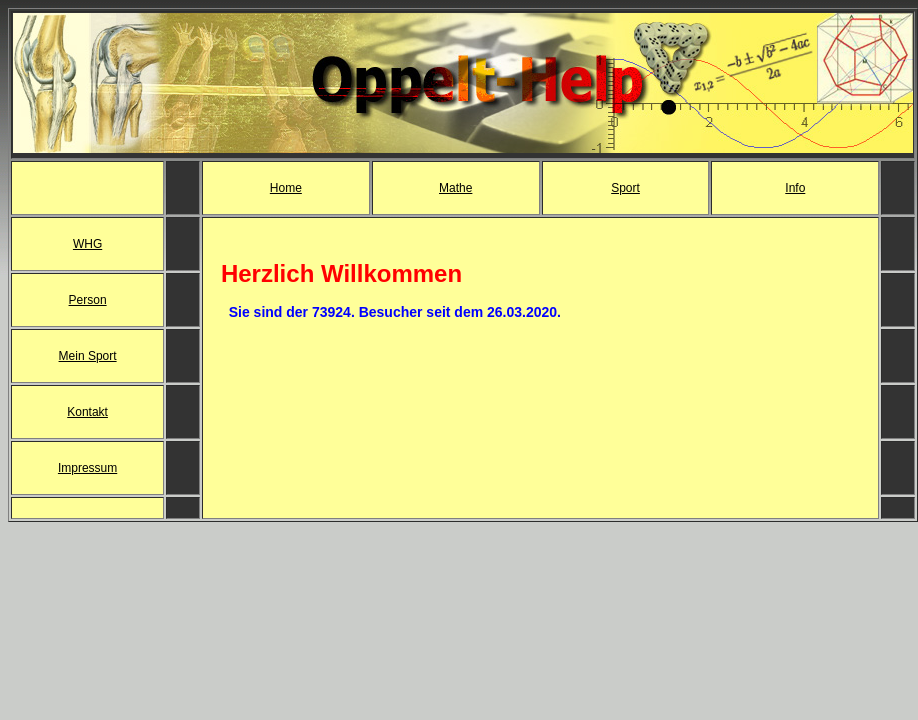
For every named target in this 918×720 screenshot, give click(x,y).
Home (286, 188)
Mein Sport (88, 356)
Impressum (87, 468)
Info (795, 188)
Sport (625, 188)
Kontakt (87, 412)
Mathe (455, 188)
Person (88, 300)
